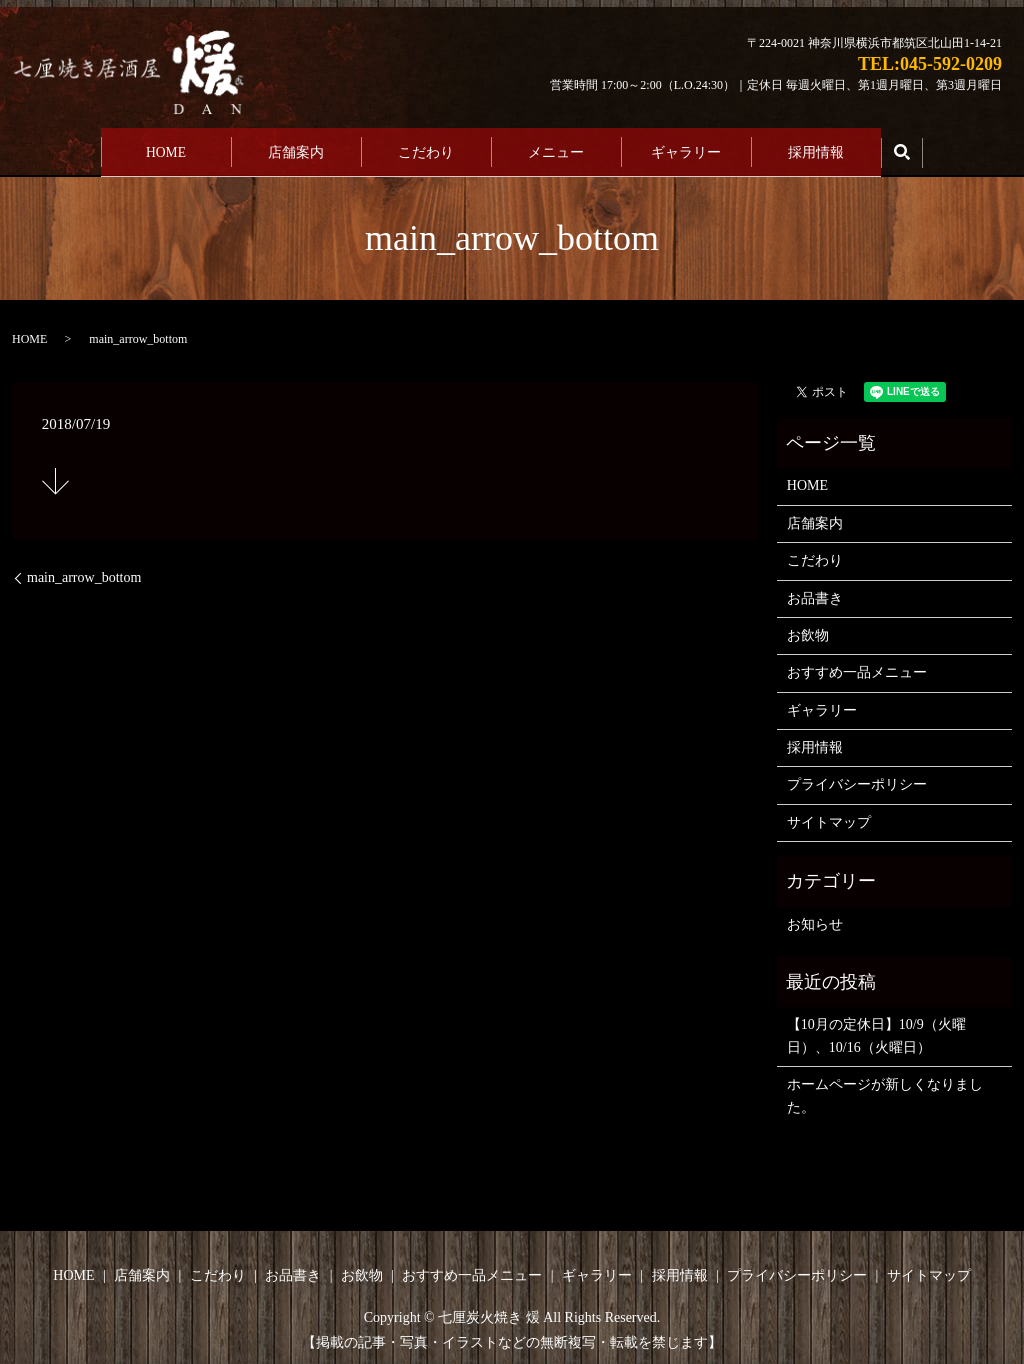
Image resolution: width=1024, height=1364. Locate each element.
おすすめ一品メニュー (857, 667)
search (902, 150)
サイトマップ (829, 816)
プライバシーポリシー (857, 779)
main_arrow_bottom (84, 572)
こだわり (426, 149)
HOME (165, 149)
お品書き (815, 592)
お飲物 (808, 629)
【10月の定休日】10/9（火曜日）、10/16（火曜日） (876, 1030)
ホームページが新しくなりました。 (885, 1090)
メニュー (556, 149)
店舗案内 (296, 149)
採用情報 (816, 149)
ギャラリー (686, 149)
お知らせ (815, 918)
